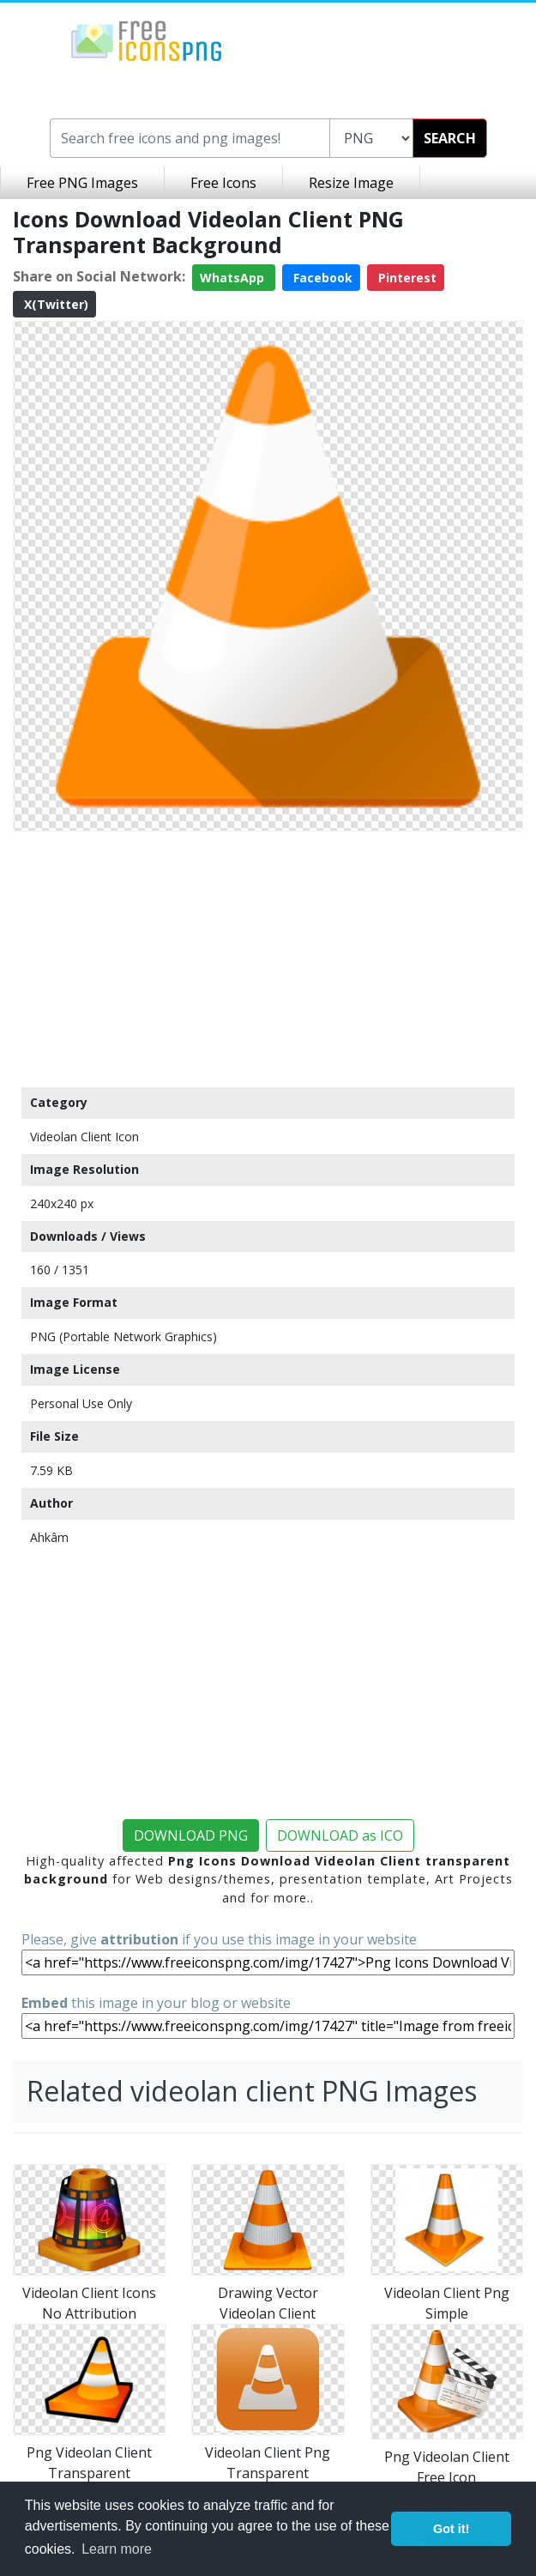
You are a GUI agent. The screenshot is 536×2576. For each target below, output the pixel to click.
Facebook (321, 277)
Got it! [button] (451, 2529)
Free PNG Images (82, 182)
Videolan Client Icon (84, 1136)
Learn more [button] (116, 2549)
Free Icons (223, 182)
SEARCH (450, 138)
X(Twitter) (54, 304)
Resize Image (351, 182)
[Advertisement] (268, 958)
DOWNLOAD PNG (191, 1835)
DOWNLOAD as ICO (340, 1835)
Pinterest (406, 277)
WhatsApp (234, 277)
